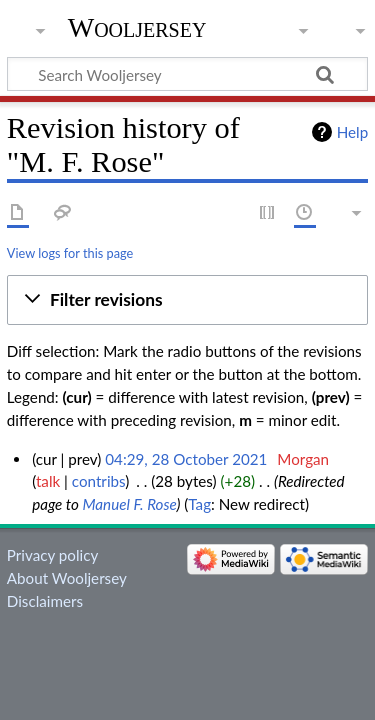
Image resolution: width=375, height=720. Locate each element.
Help (352, 132)
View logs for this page (70, 253)
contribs (98, 481)
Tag (199, 504)
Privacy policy (52, 555)
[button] (187, 300)
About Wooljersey (67, 578)
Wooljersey (137, 27)
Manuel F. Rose (129, 504)
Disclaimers (45, 601)
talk (48, 481)
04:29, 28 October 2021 (186, 459)
